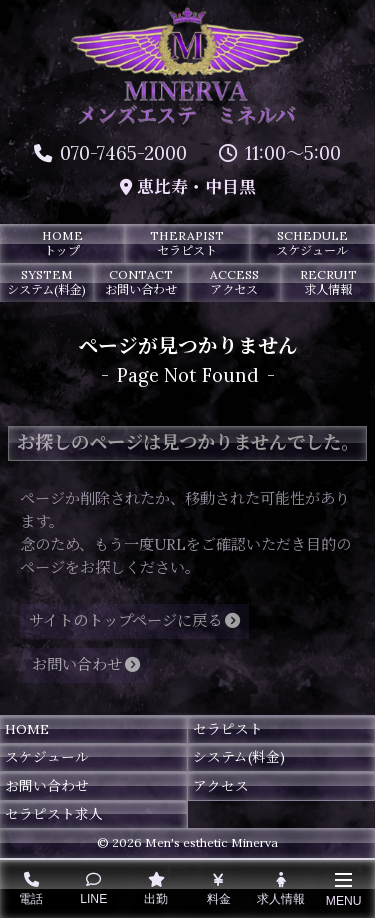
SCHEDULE (312, 243)
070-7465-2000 (110, 153)
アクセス (221, 786)
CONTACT (141, 282)
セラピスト (228, 729)
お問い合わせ (47, 786)
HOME (62, 243)
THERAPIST (187, 243)
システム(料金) (239, 757)
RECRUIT (328, 282)
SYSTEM (47, 282)
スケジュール (47, 757)
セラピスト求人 (54, 814)
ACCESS (235, 282)
